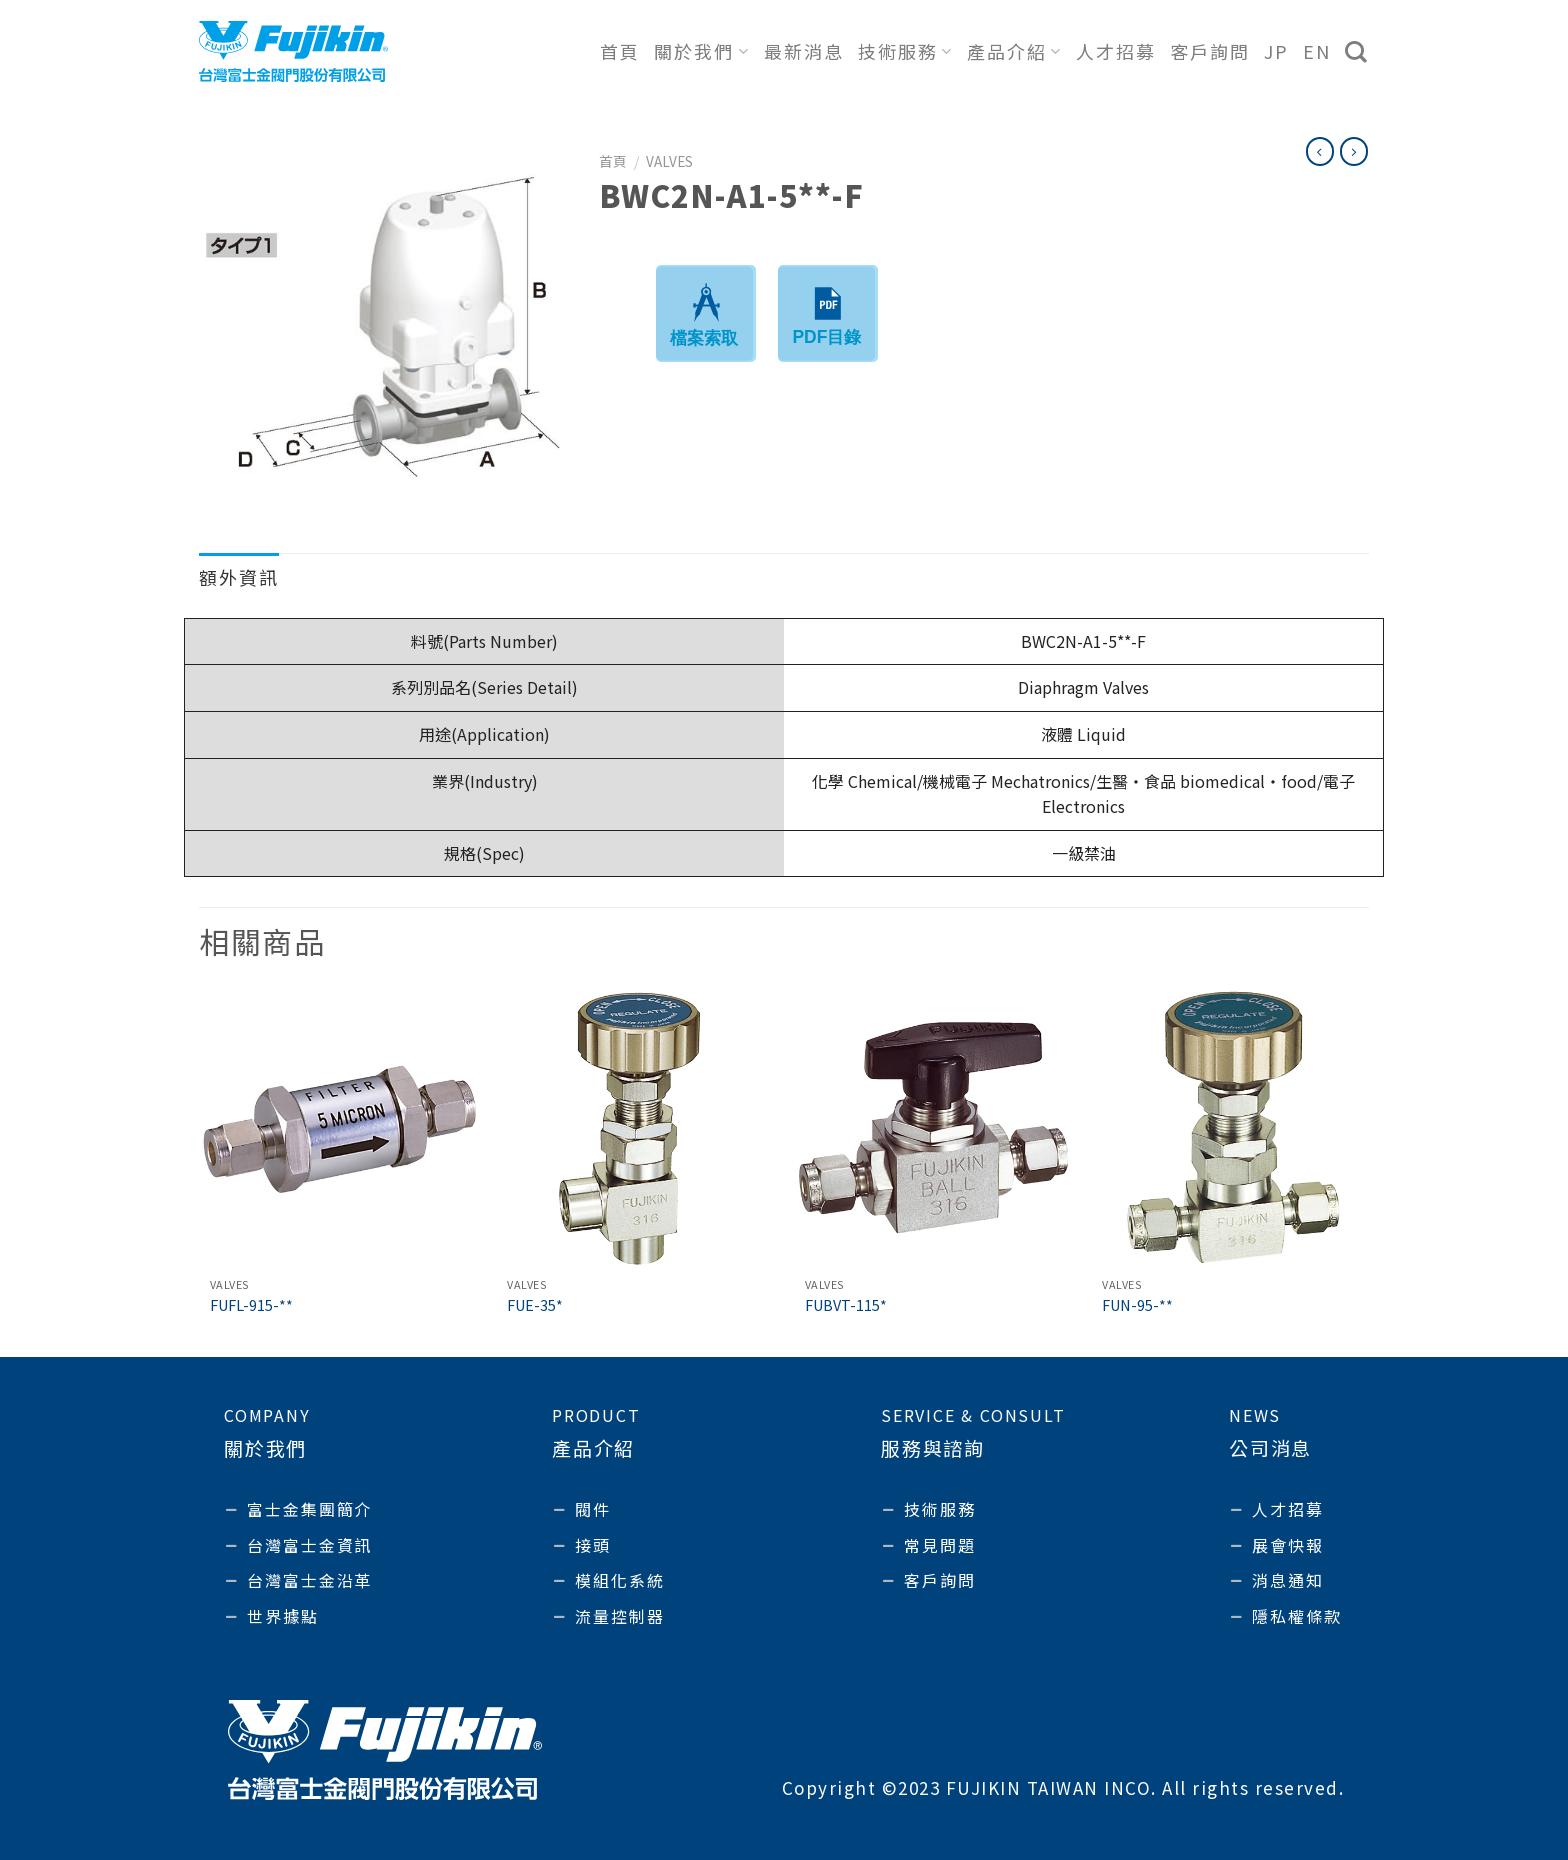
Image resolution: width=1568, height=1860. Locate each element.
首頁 (620, 51)
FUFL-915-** (251, 1305)
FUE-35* (535, 1305)
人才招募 (1116, 51)
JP (1276, 51)
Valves (669, 161)
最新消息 (804, 51)
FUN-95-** (1137, 1305)
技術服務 (905, 51)
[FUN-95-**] (1230, 1128)
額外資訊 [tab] (239, 577)
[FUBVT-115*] (933, 1128)
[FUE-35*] (635, 1128)
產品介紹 (1014, 51)
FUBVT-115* (846, 1305)
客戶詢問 (1210, 51)
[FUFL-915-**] (338, 1128)
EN (1317, 51)
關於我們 (701, 51)
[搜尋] (1357, 52)
